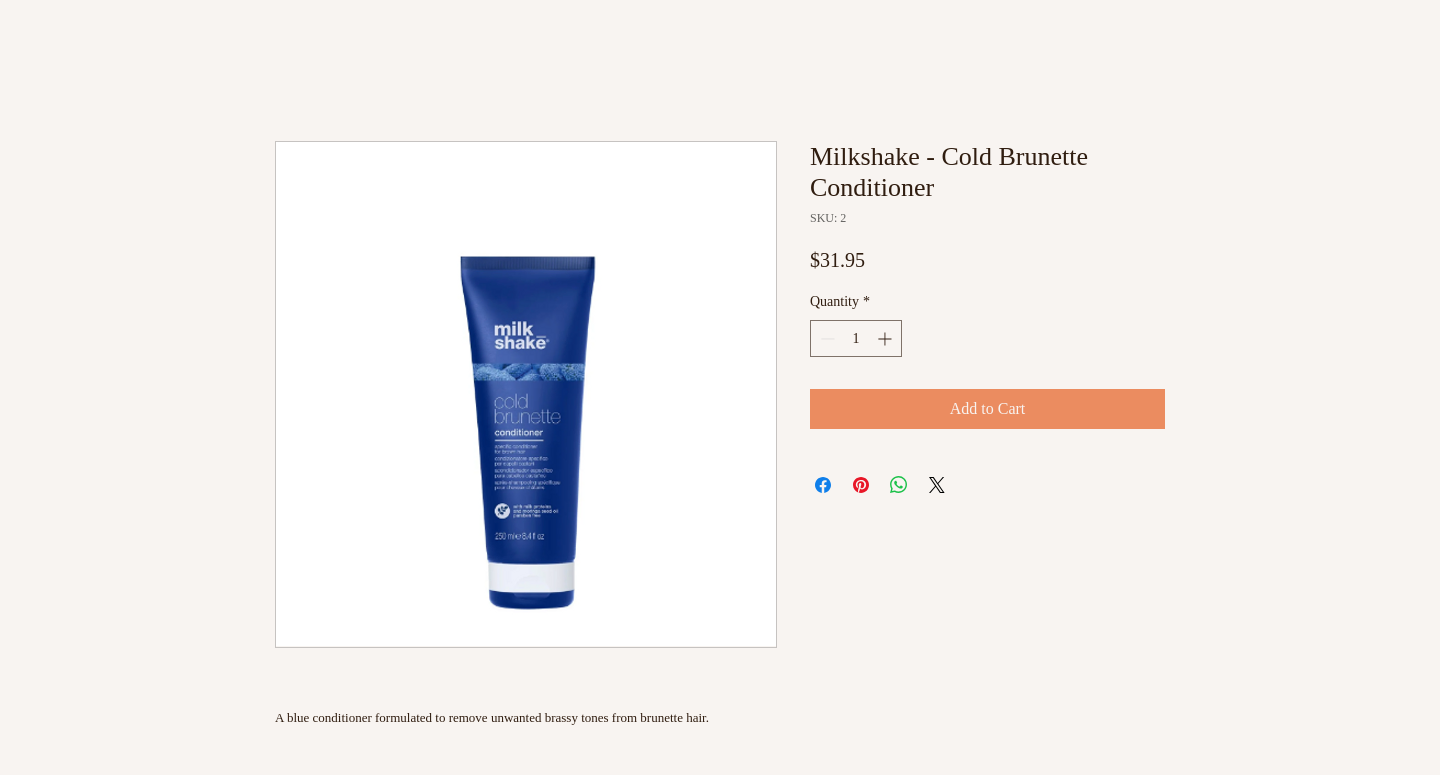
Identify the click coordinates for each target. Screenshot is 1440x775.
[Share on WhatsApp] (899, 485)
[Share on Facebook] (823, 485)
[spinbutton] (856, 338)
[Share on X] (937, 485)
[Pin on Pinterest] (861, 485)
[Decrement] (825, 338)
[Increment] (886, 338)
